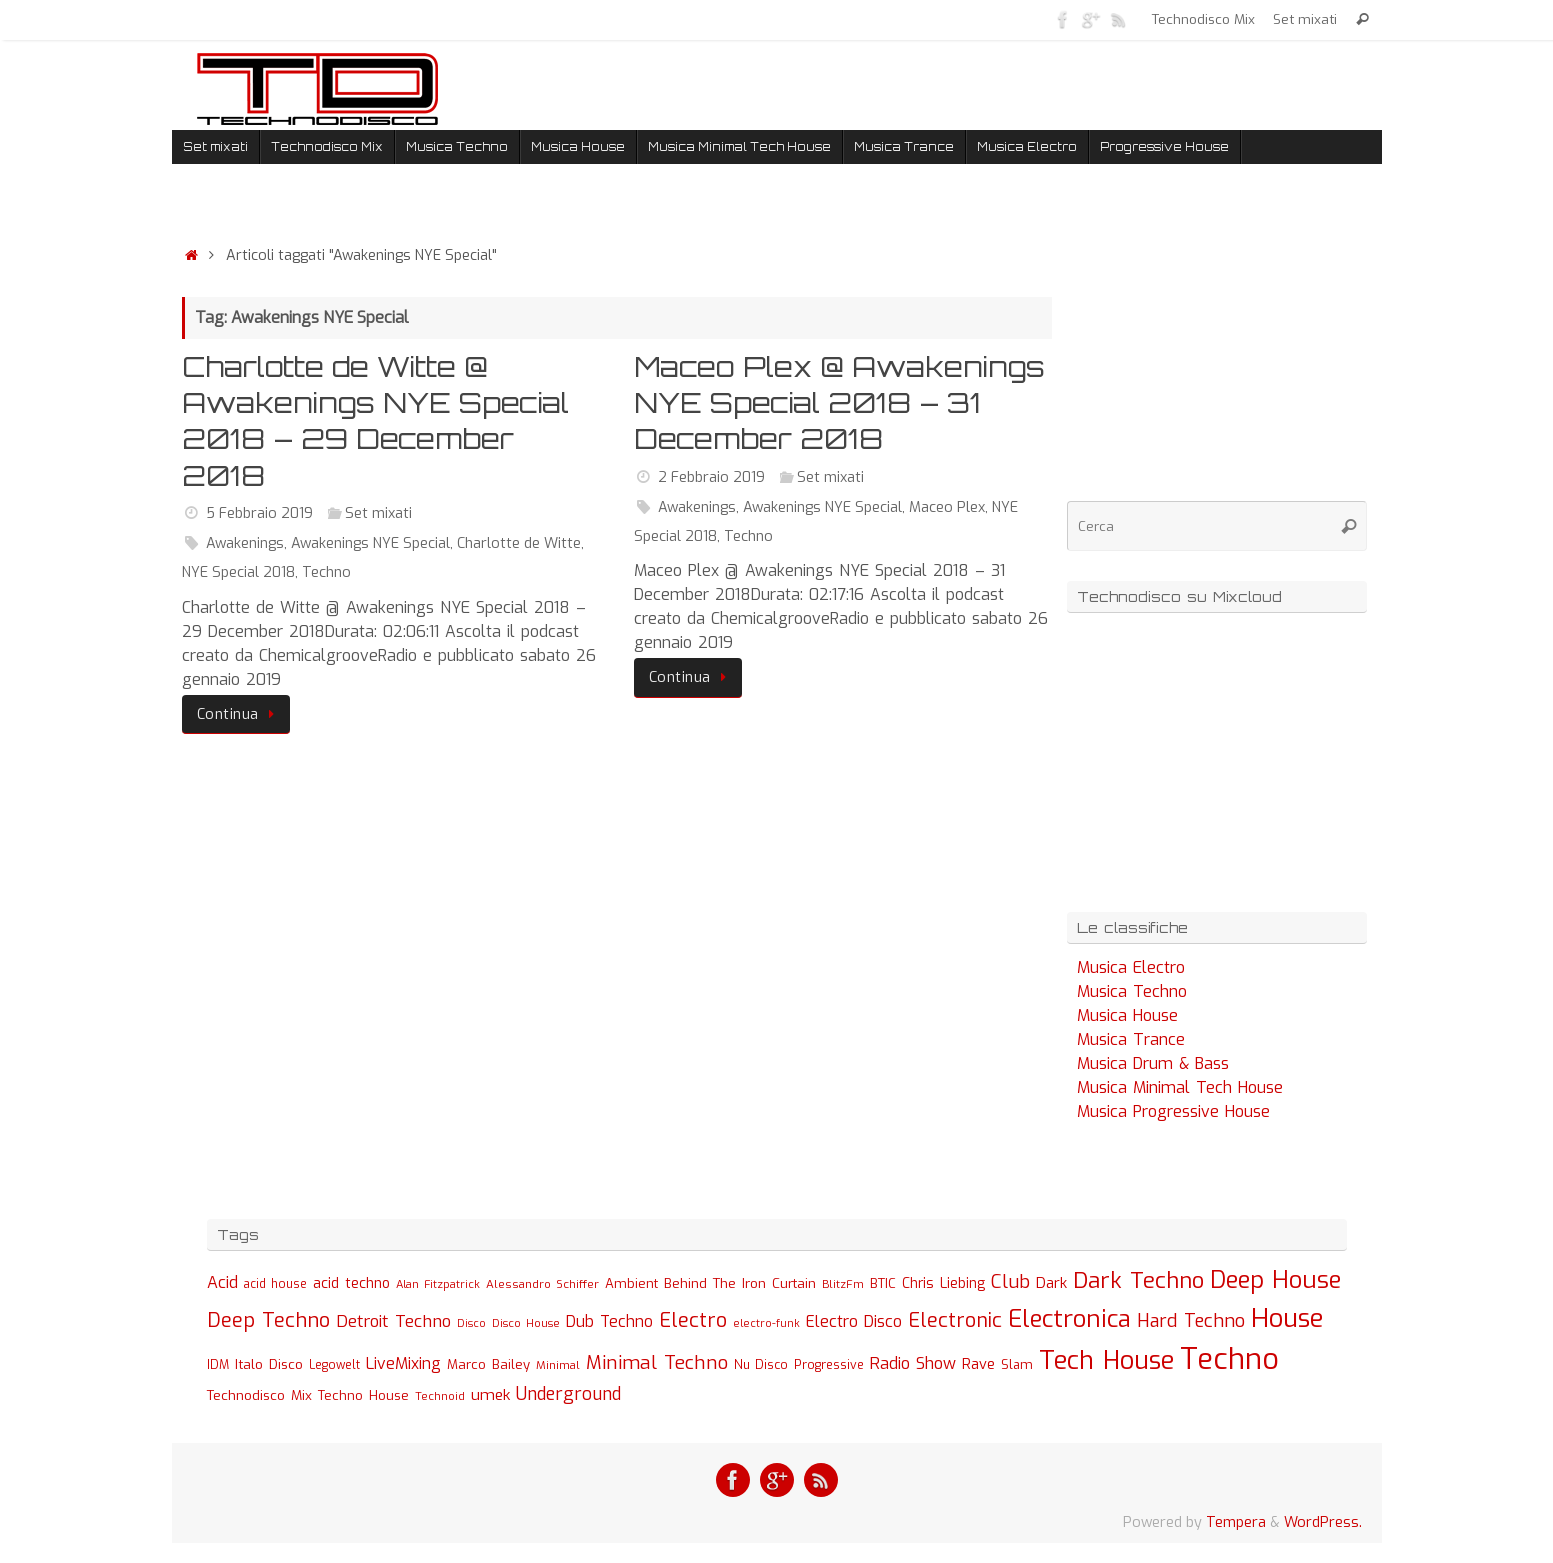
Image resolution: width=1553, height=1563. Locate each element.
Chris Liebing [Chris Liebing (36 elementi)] (943, 1283)
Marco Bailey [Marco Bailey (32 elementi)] (488, 1364)
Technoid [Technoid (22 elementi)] (440, 1396)
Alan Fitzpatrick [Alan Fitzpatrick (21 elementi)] (438, 1284)
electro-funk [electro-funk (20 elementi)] (766, 1323)
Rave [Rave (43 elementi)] (978, 1364)
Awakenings (245, 543)
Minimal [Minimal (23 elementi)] (558, 1365)
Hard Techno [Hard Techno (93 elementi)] (1191, 1321)
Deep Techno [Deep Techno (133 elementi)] (268, 1320)
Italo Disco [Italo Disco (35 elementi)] (269, 1364)
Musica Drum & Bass (1153, 1063)
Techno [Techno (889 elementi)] (1229, 1359)
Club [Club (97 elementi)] (1010, 1281)
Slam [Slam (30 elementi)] (1017, 1364)
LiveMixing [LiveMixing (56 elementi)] (403, 1363)
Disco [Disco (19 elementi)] (471, 1323)
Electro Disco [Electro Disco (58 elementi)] (854, 1321)
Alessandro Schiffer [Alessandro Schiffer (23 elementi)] (542, 1284)
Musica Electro (1131, 967)
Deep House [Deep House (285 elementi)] (1275, 1280)
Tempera (1236, 1522)
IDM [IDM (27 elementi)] (218, 1365)
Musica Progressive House (1173, 1111)
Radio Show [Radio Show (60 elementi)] (913, 1363)
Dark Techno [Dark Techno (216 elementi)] (1138, 1280)
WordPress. (1323, 1522)
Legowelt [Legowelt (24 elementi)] (334, 1365)
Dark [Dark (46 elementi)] (1051, 1283)
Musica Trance (1131, 1039)
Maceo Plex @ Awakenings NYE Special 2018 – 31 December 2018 (839, 403)
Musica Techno (1132, 991)
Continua (239, 714)
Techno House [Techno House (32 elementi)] (363, 1395)
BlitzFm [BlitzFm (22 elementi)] (843, 1284)
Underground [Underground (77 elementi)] (568, 1394)
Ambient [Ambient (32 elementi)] (631, 1283)
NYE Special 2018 (238, 572)
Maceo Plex (947, 507)
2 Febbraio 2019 (711, 477)
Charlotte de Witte (519, 543)
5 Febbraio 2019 (259, 513)
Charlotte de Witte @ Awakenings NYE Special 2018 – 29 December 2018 (375, 421)
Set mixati (1305, 19)
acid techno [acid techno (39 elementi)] (351, 1283)
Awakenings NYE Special (370, 543)
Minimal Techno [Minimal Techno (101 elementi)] (657, 1362)
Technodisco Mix (1203, 19)
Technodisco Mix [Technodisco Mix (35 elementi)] (259, 1395)
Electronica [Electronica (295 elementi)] (1069, 1319)
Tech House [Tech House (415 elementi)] (1106, 1360)
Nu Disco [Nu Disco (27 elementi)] (761, 1365)
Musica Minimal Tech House (1180, 1087)
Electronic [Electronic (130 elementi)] (955, 1320)
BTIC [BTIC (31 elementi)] (883, 1283)
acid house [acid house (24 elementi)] (275, 1284)
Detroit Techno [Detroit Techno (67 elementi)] (393, 1321)
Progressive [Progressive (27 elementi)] (829, 1365)
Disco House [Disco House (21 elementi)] (526, 1323)
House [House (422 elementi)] (1287, 1318)
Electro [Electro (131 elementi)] (693, 1320)
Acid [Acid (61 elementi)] (222, 1282)
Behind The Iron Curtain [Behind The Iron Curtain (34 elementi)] (740, 1283)
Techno (326, 572)
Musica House (1127, 1015)
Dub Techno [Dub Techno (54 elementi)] (609, 1321)
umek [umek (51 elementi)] (490, 1395)
